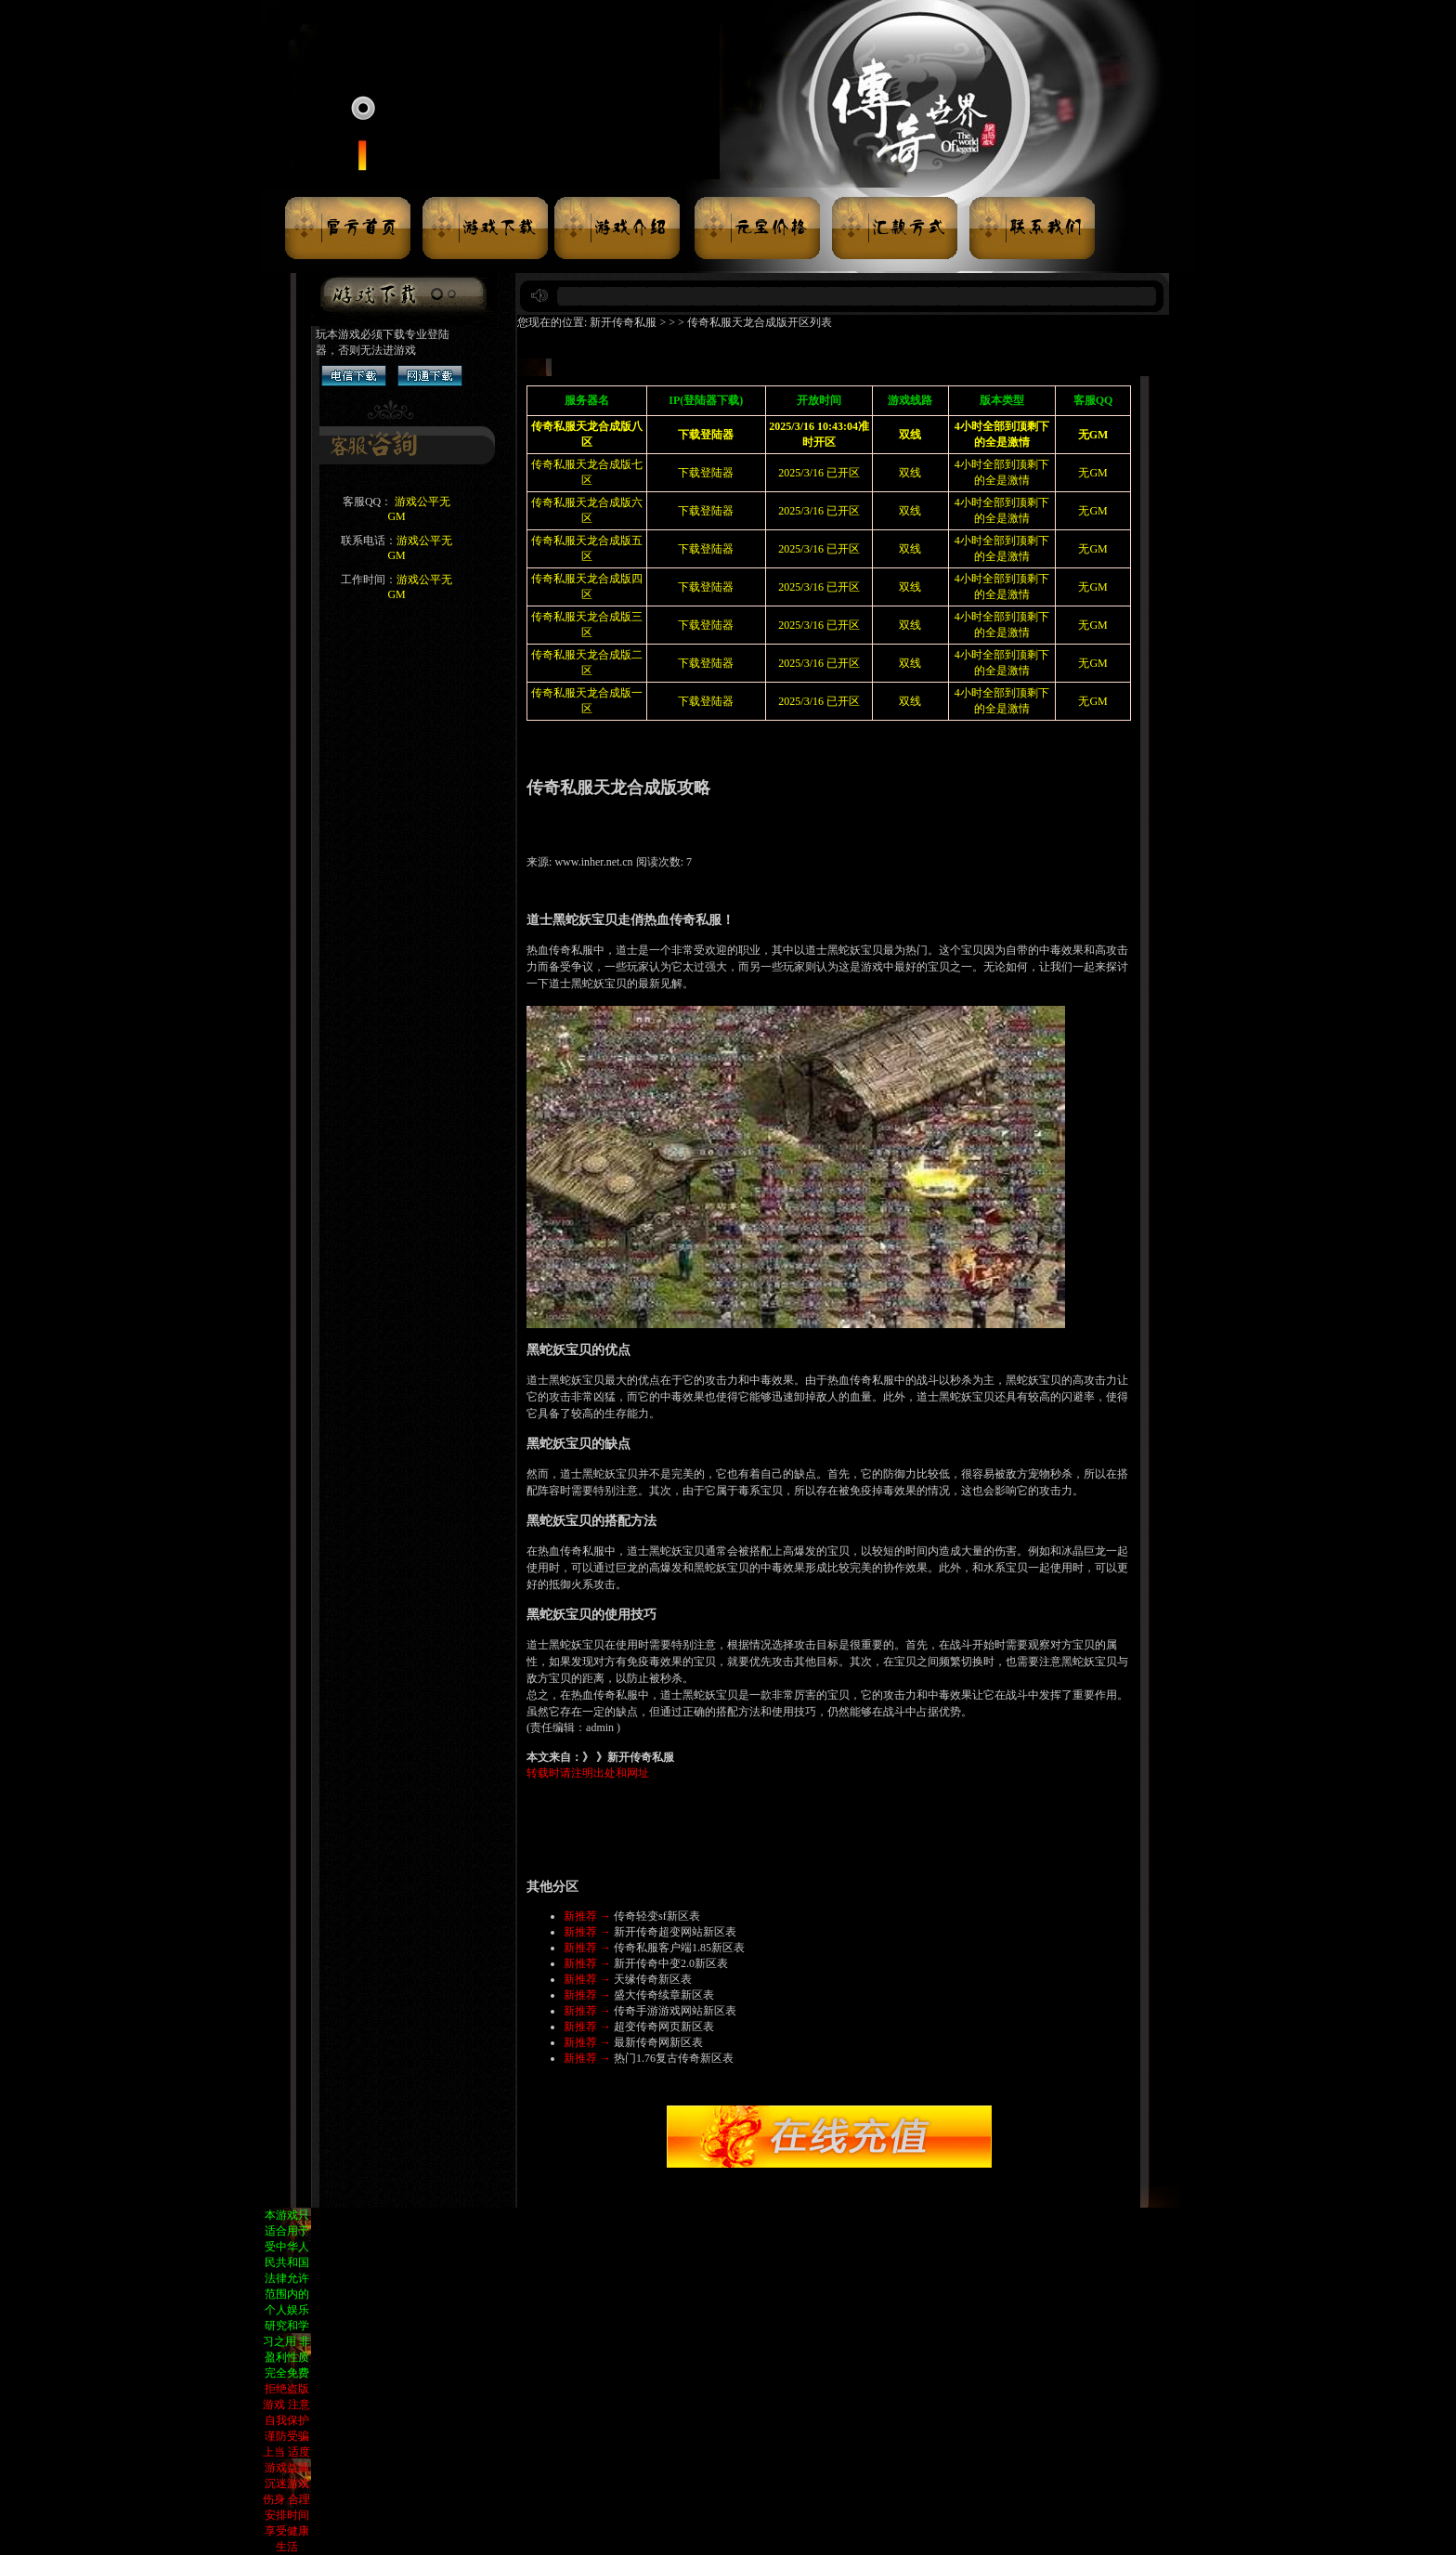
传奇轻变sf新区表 (657, 1916)
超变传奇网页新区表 (664, 2026)
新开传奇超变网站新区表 (675, 1931)
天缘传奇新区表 (653, 1979)
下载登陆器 (706, 472)
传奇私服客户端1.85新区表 (679, 1947)
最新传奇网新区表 (658, 2042)
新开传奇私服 (623, 322)
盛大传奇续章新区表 (664, 1994)
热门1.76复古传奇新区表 (674, 2058)
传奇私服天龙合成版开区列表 (759, 322)
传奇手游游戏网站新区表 (675, 2010)
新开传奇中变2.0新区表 (671, 1963)
